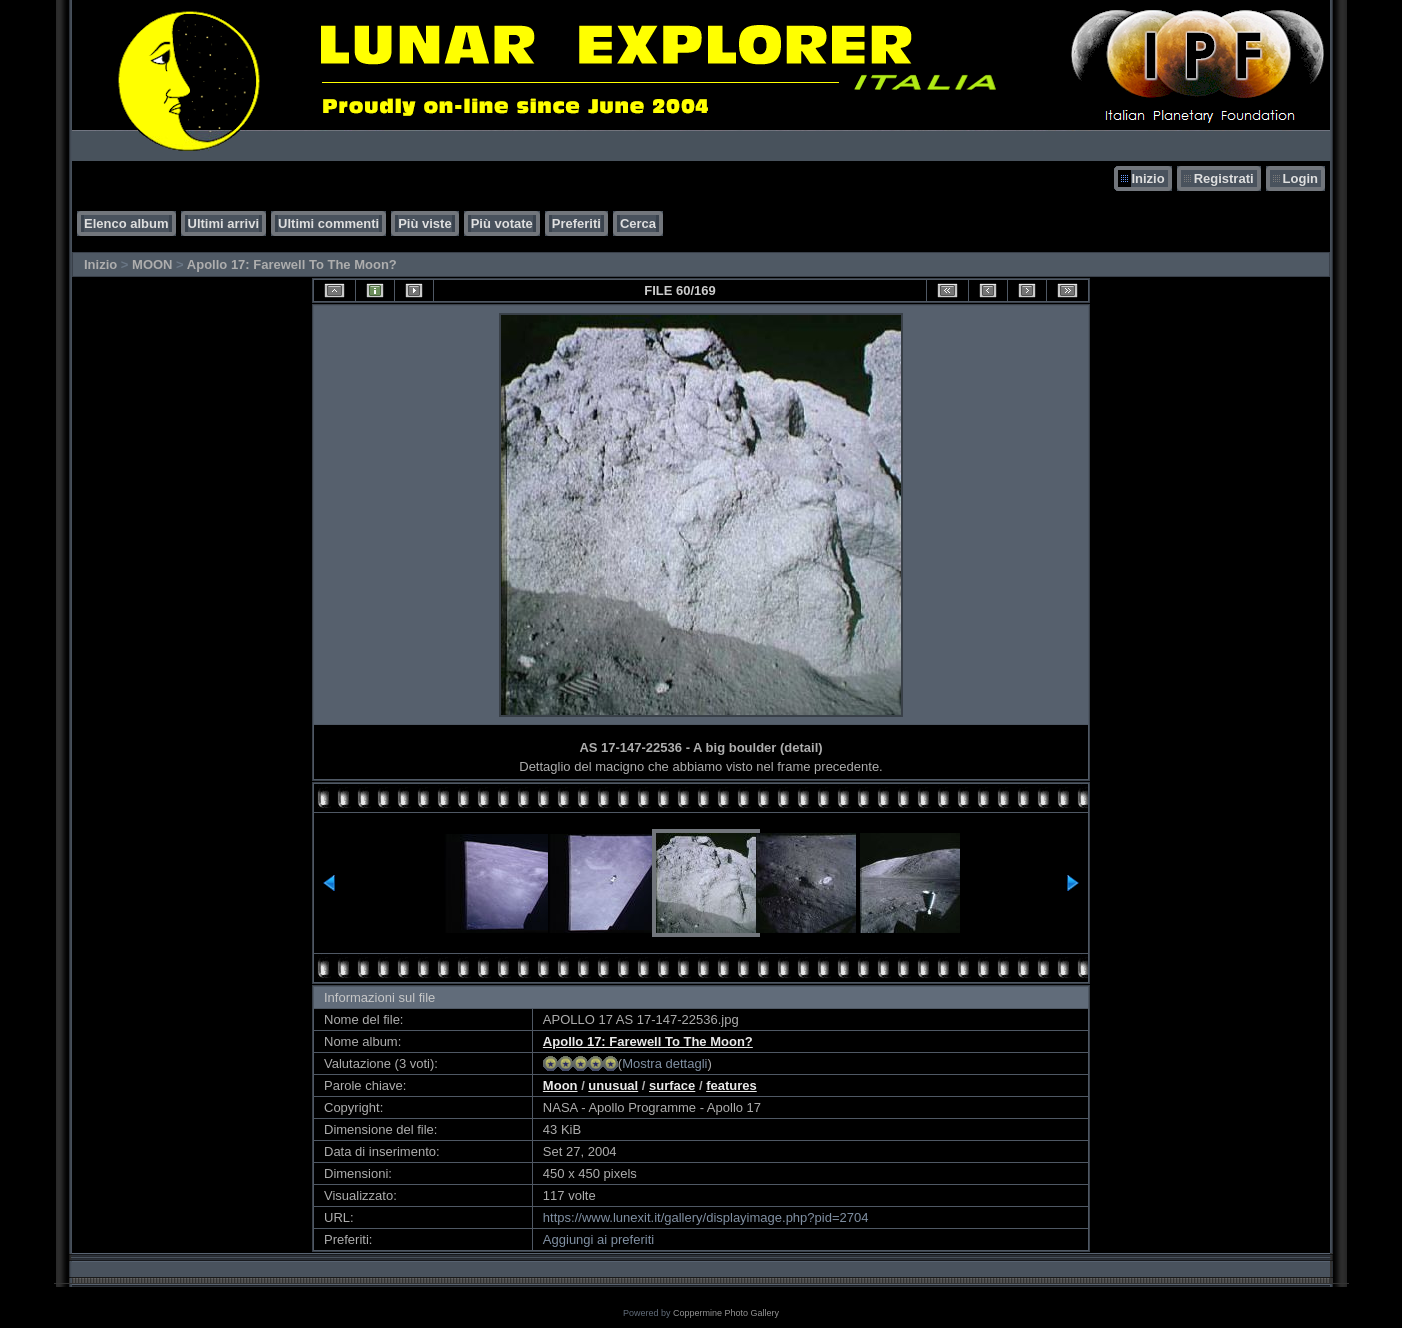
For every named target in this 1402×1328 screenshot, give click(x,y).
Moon (560, 1085)
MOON (152, 264)
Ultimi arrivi (224, 223)
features (731, 1085)
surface (672, 1085)
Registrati (1224, 178)
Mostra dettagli (664, 1063)
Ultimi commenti (328, 223)
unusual (613, 1085)
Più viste (424, 223)
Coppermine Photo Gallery (726, 1313)
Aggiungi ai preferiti (598, 1239)
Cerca (638, 223)
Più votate (502, 223)
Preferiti (576, 223)
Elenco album (126, 223)
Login (1300, 178)
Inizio (1147, 178)
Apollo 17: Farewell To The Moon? (292, 264)
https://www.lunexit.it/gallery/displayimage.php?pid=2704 (706, 1217)
